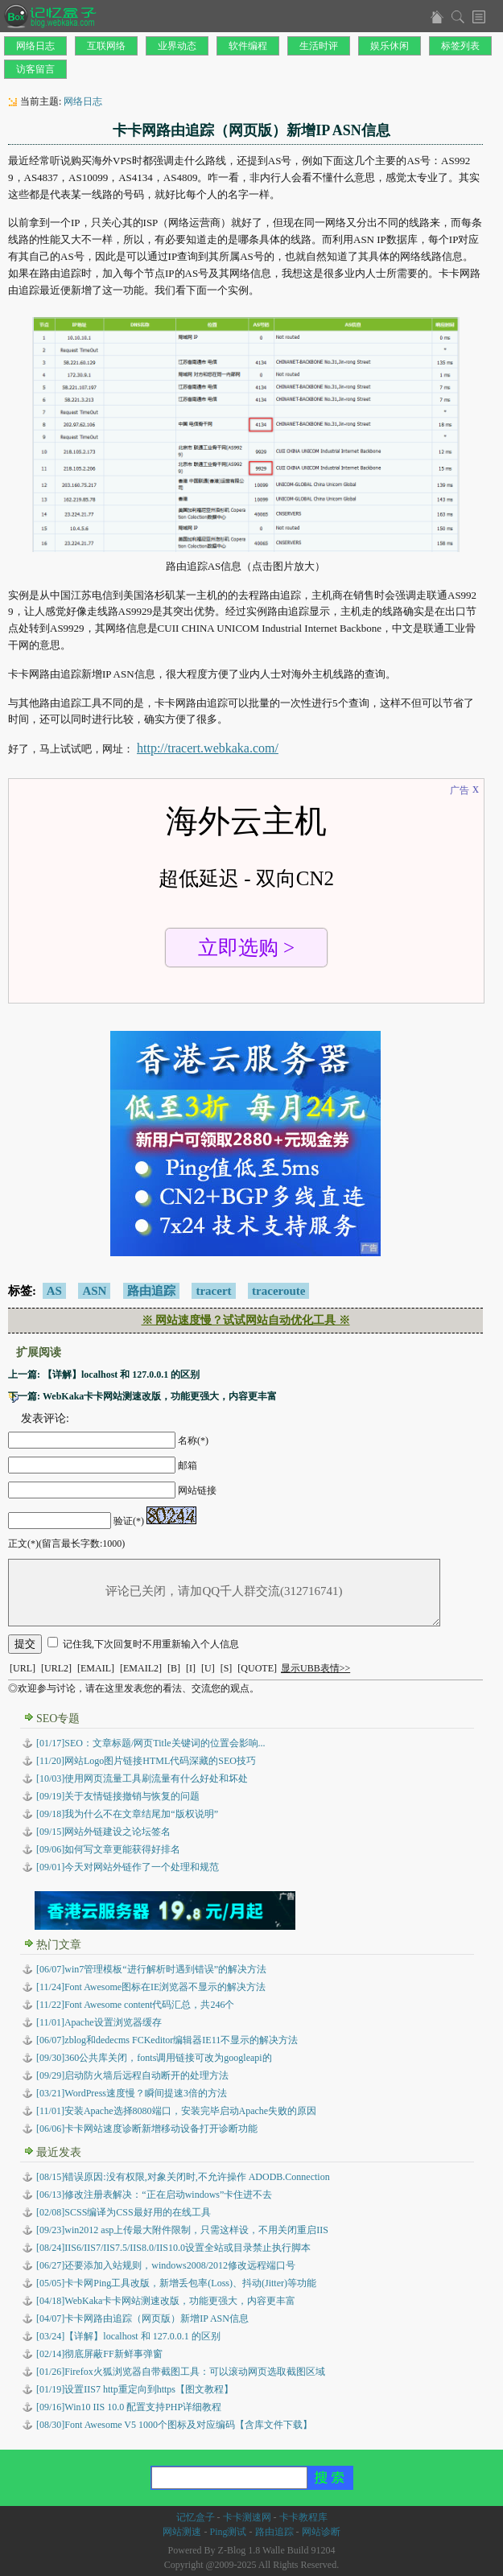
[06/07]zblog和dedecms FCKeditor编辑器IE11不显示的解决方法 (167, 2040)
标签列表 (460, 46)
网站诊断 (321, 2531)
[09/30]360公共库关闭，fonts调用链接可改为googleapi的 (154, 2057)
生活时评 (318, 46)
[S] (227, 1668)
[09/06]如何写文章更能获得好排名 (108, 1849)
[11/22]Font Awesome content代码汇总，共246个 (135, 2004)
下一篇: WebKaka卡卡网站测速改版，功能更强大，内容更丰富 (142, 1396)
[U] (208, 1668)
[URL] (22, 1668)
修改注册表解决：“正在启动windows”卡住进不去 (154, 2194)
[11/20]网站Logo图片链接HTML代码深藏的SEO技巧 (146, 1760)
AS (54, 1290)
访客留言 (35, 69)
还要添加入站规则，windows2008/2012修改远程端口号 (165, 2265)
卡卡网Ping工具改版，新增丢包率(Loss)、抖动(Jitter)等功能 (176, 2283)
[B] (173, 1668)
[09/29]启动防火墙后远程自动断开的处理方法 (132, 2075)
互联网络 (106, 46)
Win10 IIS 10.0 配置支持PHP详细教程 (128, 2407)
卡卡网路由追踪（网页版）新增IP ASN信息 (142, 2318)
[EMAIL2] (141, 1668)
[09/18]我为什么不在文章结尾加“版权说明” (127, 1814)
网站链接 (197, 1490)
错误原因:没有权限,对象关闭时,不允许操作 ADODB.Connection (183, 2176)
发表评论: (45, 1418)
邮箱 (187, 1465)
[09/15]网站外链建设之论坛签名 (103, 1831)
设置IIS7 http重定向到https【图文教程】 (134, 2389)
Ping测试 (227, 2531)
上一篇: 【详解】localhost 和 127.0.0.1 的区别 (104, 1374)
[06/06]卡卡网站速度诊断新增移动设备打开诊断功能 (147, 2128)
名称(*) (193, 1440)
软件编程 (248, 46)
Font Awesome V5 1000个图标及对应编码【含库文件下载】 (174, 2424)
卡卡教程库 (303, 2517)
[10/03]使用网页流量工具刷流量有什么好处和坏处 (142, 1778)
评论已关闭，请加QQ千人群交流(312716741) (224, 1592)
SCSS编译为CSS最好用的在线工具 (123, 2212)
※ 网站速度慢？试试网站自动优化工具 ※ (246, 1320)
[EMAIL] (95, 1668)
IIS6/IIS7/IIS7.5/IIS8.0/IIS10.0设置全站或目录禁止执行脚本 (173, 2247)
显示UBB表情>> (315, 1668)
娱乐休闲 (389, 46)
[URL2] (56, 1668)
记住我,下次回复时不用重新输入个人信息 (151, 1644)
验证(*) (128, 1521)
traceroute (278, 1290)
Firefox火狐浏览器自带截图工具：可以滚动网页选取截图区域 (180, 2371)
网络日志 (35, 46)
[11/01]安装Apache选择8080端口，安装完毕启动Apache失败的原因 (176, 2110)
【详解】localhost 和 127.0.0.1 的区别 (128, 2336)
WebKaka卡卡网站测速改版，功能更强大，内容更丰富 (165, 2300)
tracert (213, 1290)
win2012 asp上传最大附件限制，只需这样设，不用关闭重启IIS (182, 2230)
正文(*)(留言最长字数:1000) (66, 1543)
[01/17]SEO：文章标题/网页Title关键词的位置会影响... (151, 1743)
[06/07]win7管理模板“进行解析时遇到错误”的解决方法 (151, 1969)
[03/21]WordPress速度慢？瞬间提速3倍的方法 (131, 2093)
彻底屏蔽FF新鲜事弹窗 (99, 2354)
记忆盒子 (195, 2517)
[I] (191, 1668)
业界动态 (177, 46)
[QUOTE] (257, 1668)
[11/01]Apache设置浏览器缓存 (99, 2022)
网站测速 (182, 2531)
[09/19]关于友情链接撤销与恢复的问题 (118, 1796)
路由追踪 (151, 1290)
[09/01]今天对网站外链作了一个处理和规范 (127, 1867)
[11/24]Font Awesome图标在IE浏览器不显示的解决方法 (151, 1987)
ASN (94, 1290)
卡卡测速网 (247, 2517)
